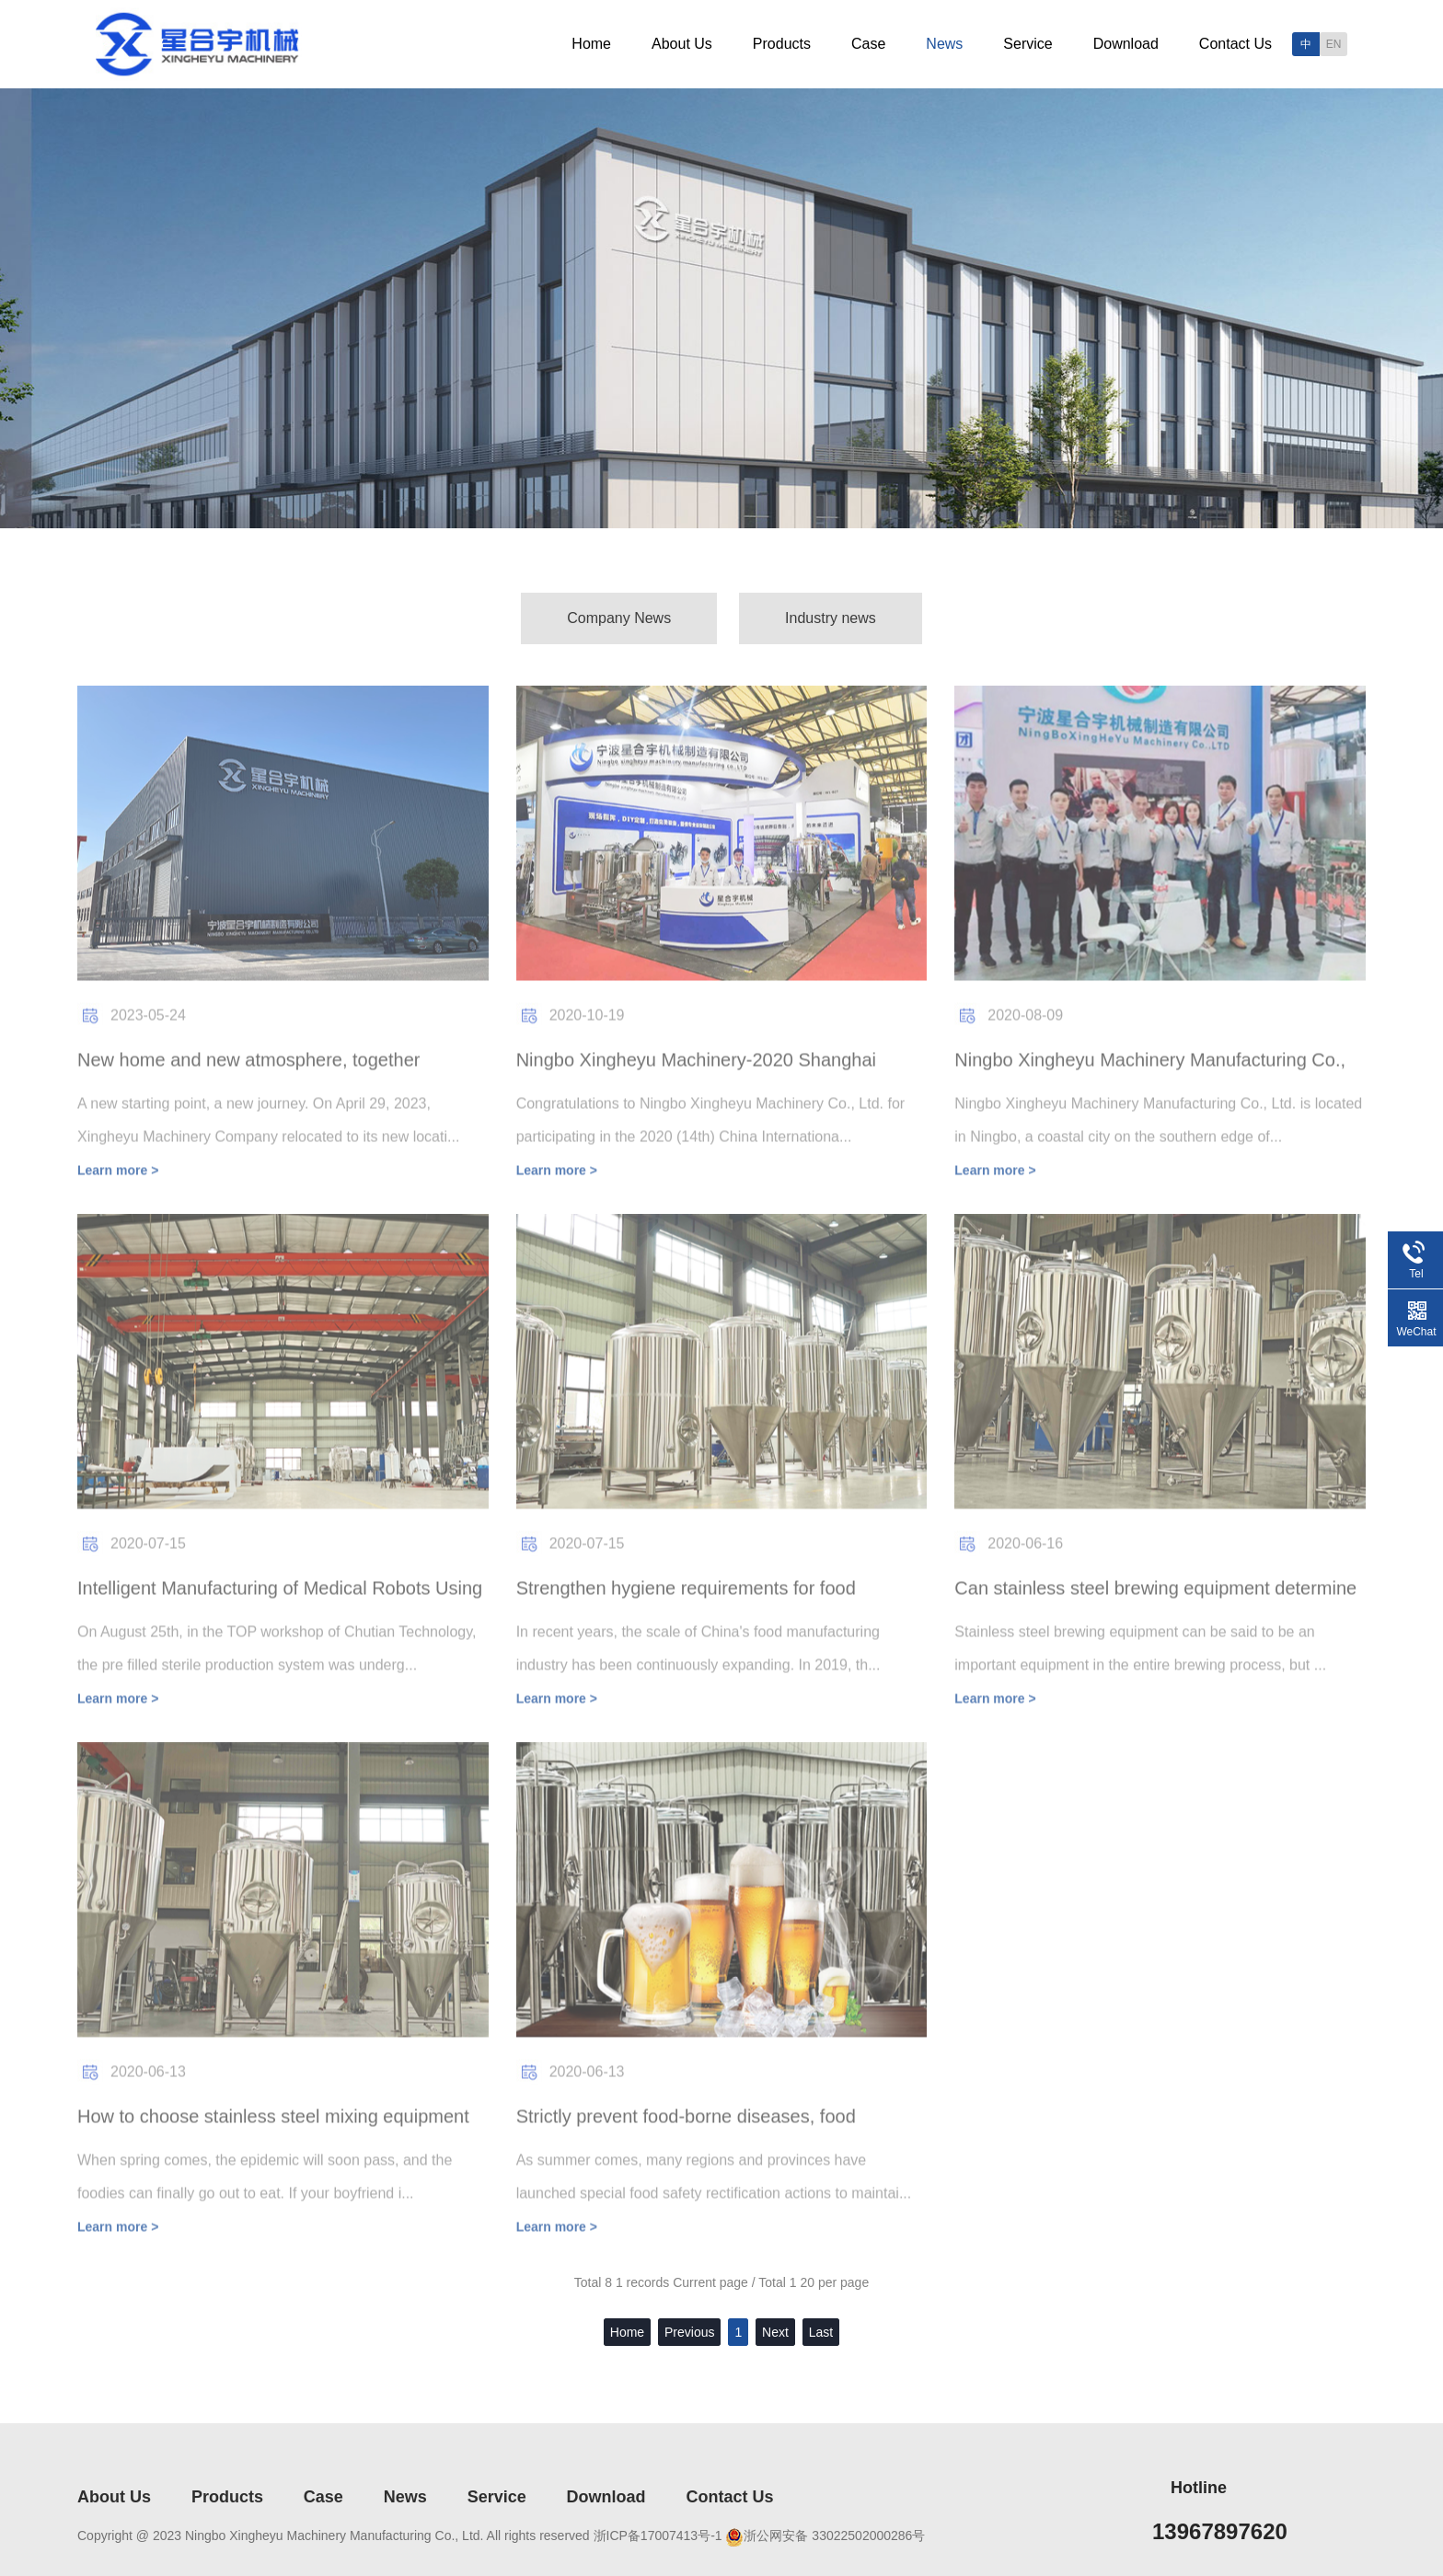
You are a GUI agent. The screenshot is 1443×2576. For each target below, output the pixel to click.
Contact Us (1235, 44)
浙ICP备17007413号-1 (658, 2535)
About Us (682, 44)
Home (591, 44)
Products (782, 44)
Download (1126, 44)
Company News (619, 618)
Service (1027, 44)
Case (868, 44)
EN (1334, 44)
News (944, 44)
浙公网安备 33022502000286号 (834, 2535)
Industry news (830, 618)
